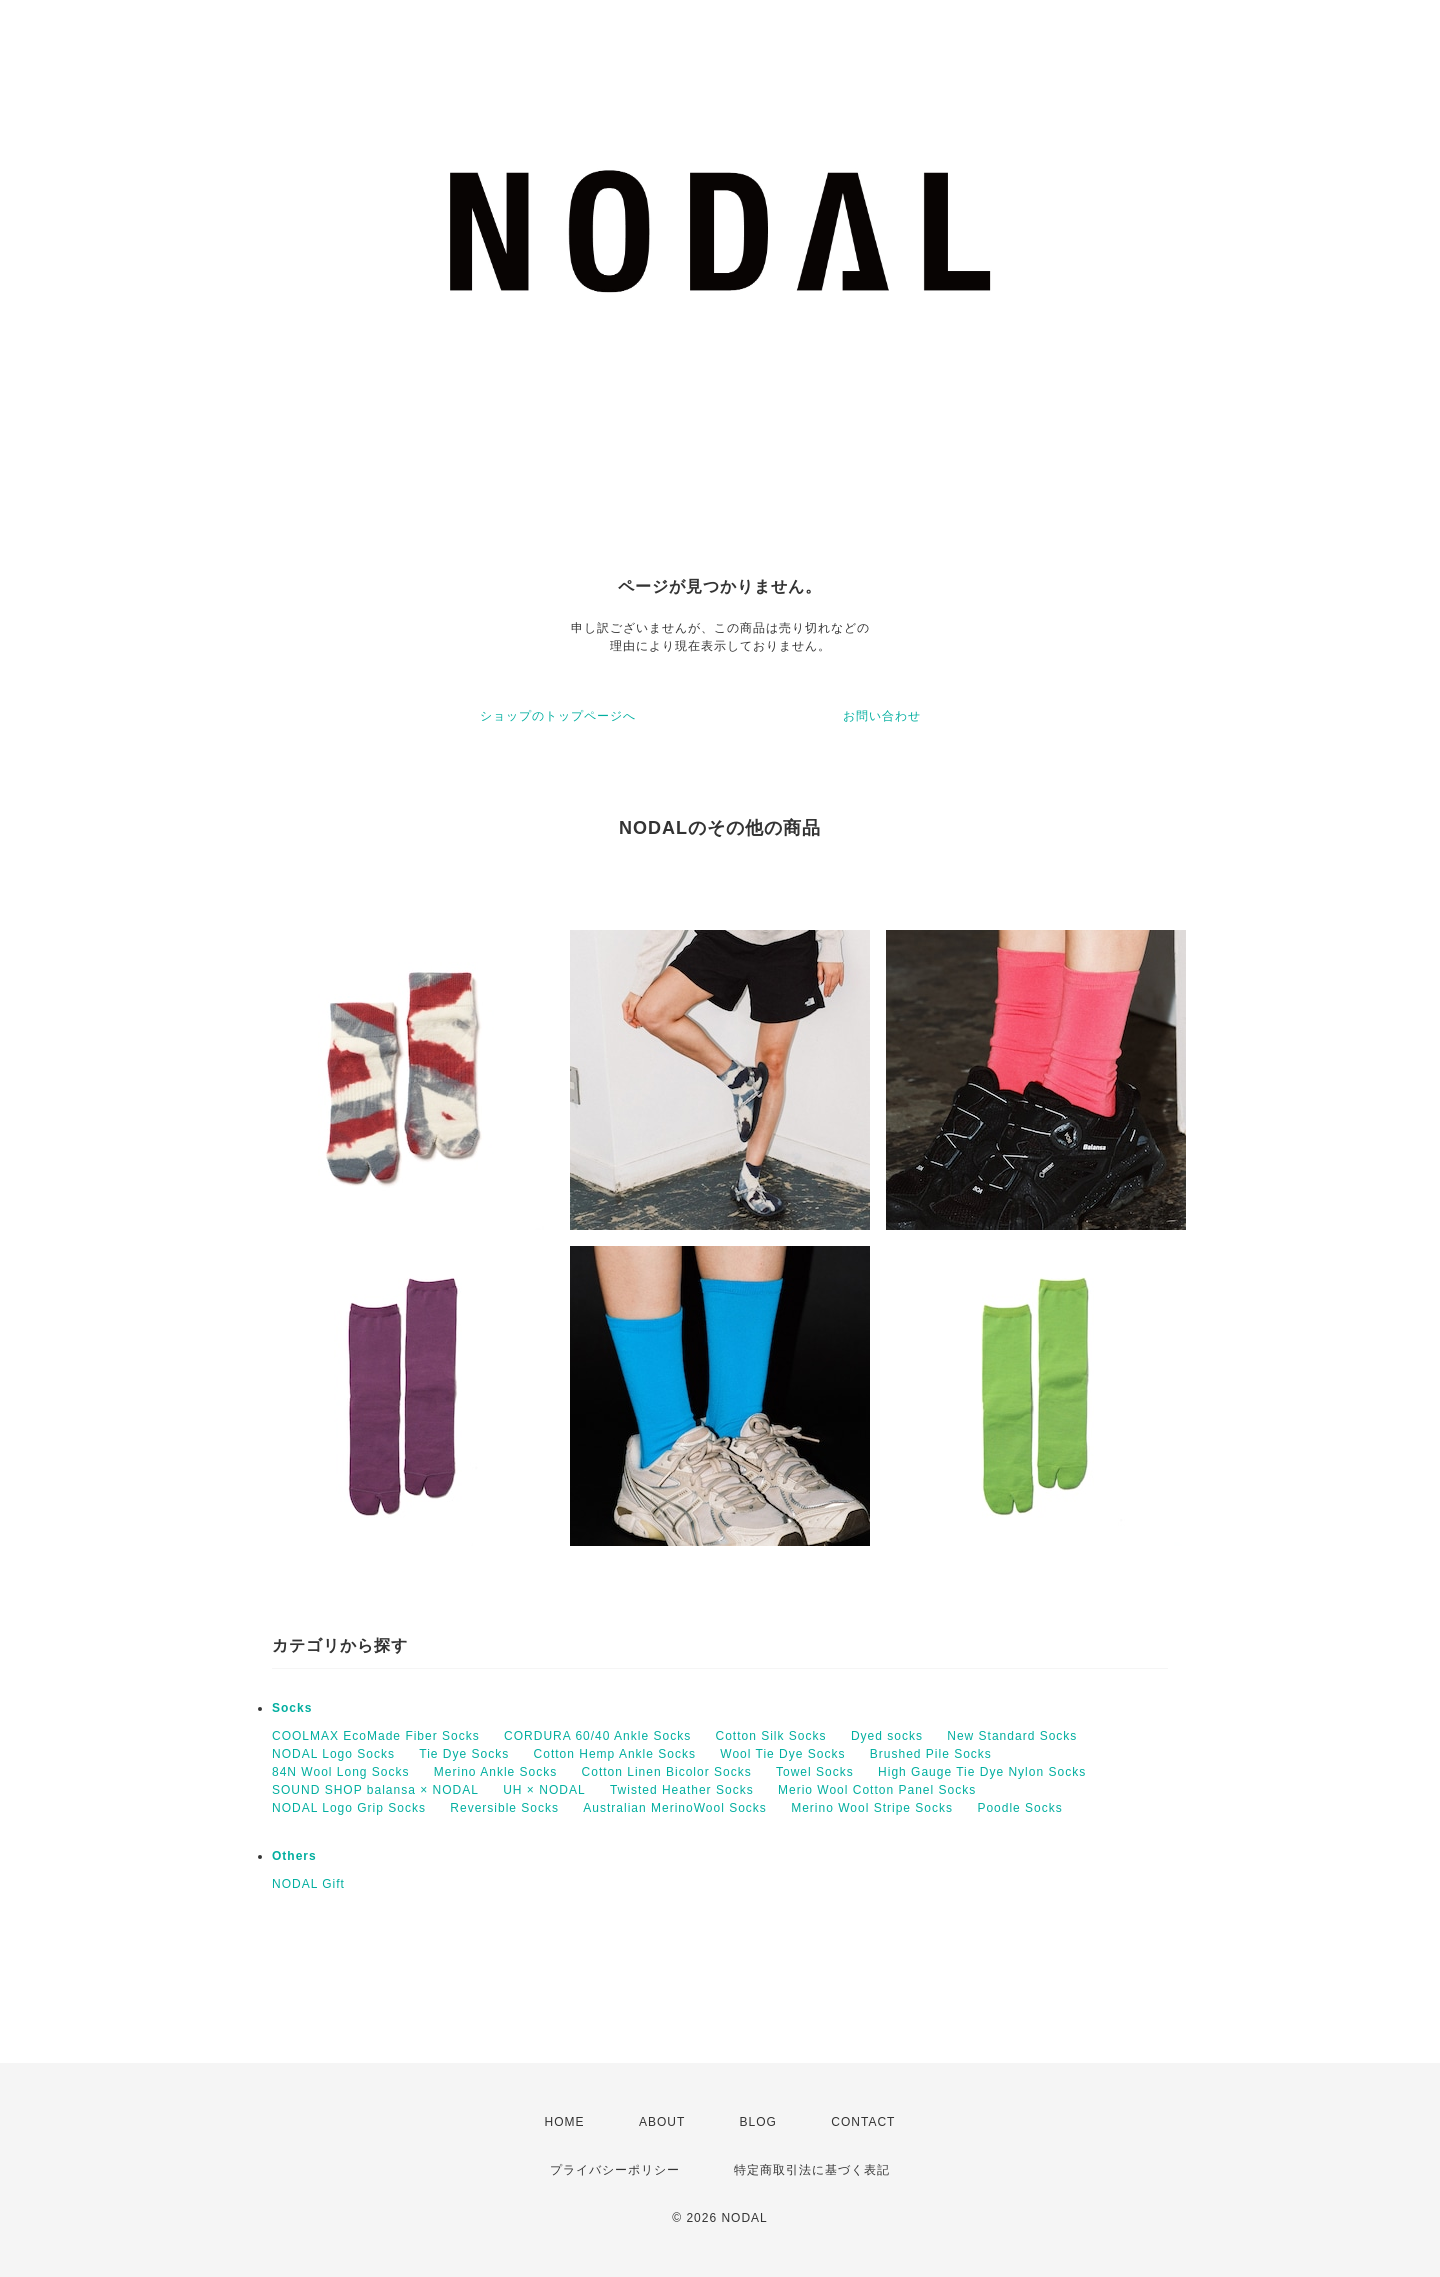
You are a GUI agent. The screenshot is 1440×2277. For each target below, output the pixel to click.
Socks (292, 1708)
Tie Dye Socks (464, 1754)
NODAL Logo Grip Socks (349, 1808)
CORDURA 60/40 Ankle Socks (597, 1736)
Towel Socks (815, 1772)
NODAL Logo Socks (333, 1754)
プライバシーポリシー (615, 2170)
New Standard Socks (1012, 1736)
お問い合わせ (882, 716)
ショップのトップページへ (558, 716)
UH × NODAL (544, 1790)
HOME (565, 2122)
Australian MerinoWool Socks (675, 1808)
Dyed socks (887, 1736)
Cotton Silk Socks (771, 1736)
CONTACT (863, 2122)
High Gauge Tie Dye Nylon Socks (982, 1772)
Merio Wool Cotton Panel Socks (877, 1790)
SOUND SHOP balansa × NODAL (375, 1790)
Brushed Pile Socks (931, 1754)
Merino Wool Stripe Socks (872, 1808)
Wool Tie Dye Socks (782, 1754)
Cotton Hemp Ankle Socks (615, 1754)
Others (294, 1856)
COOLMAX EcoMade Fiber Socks (376, 1736)
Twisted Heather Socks (682, 1790)
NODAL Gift (308, 1884)
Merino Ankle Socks (495, 1772)
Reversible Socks (504, 1808)
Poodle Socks (1019, 1808)
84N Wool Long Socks (341, 1772)
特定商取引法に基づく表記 (812, 2170)
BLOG (758, 2122)
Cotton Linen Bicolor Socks (667, 1772)
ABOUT (662, 2122)
